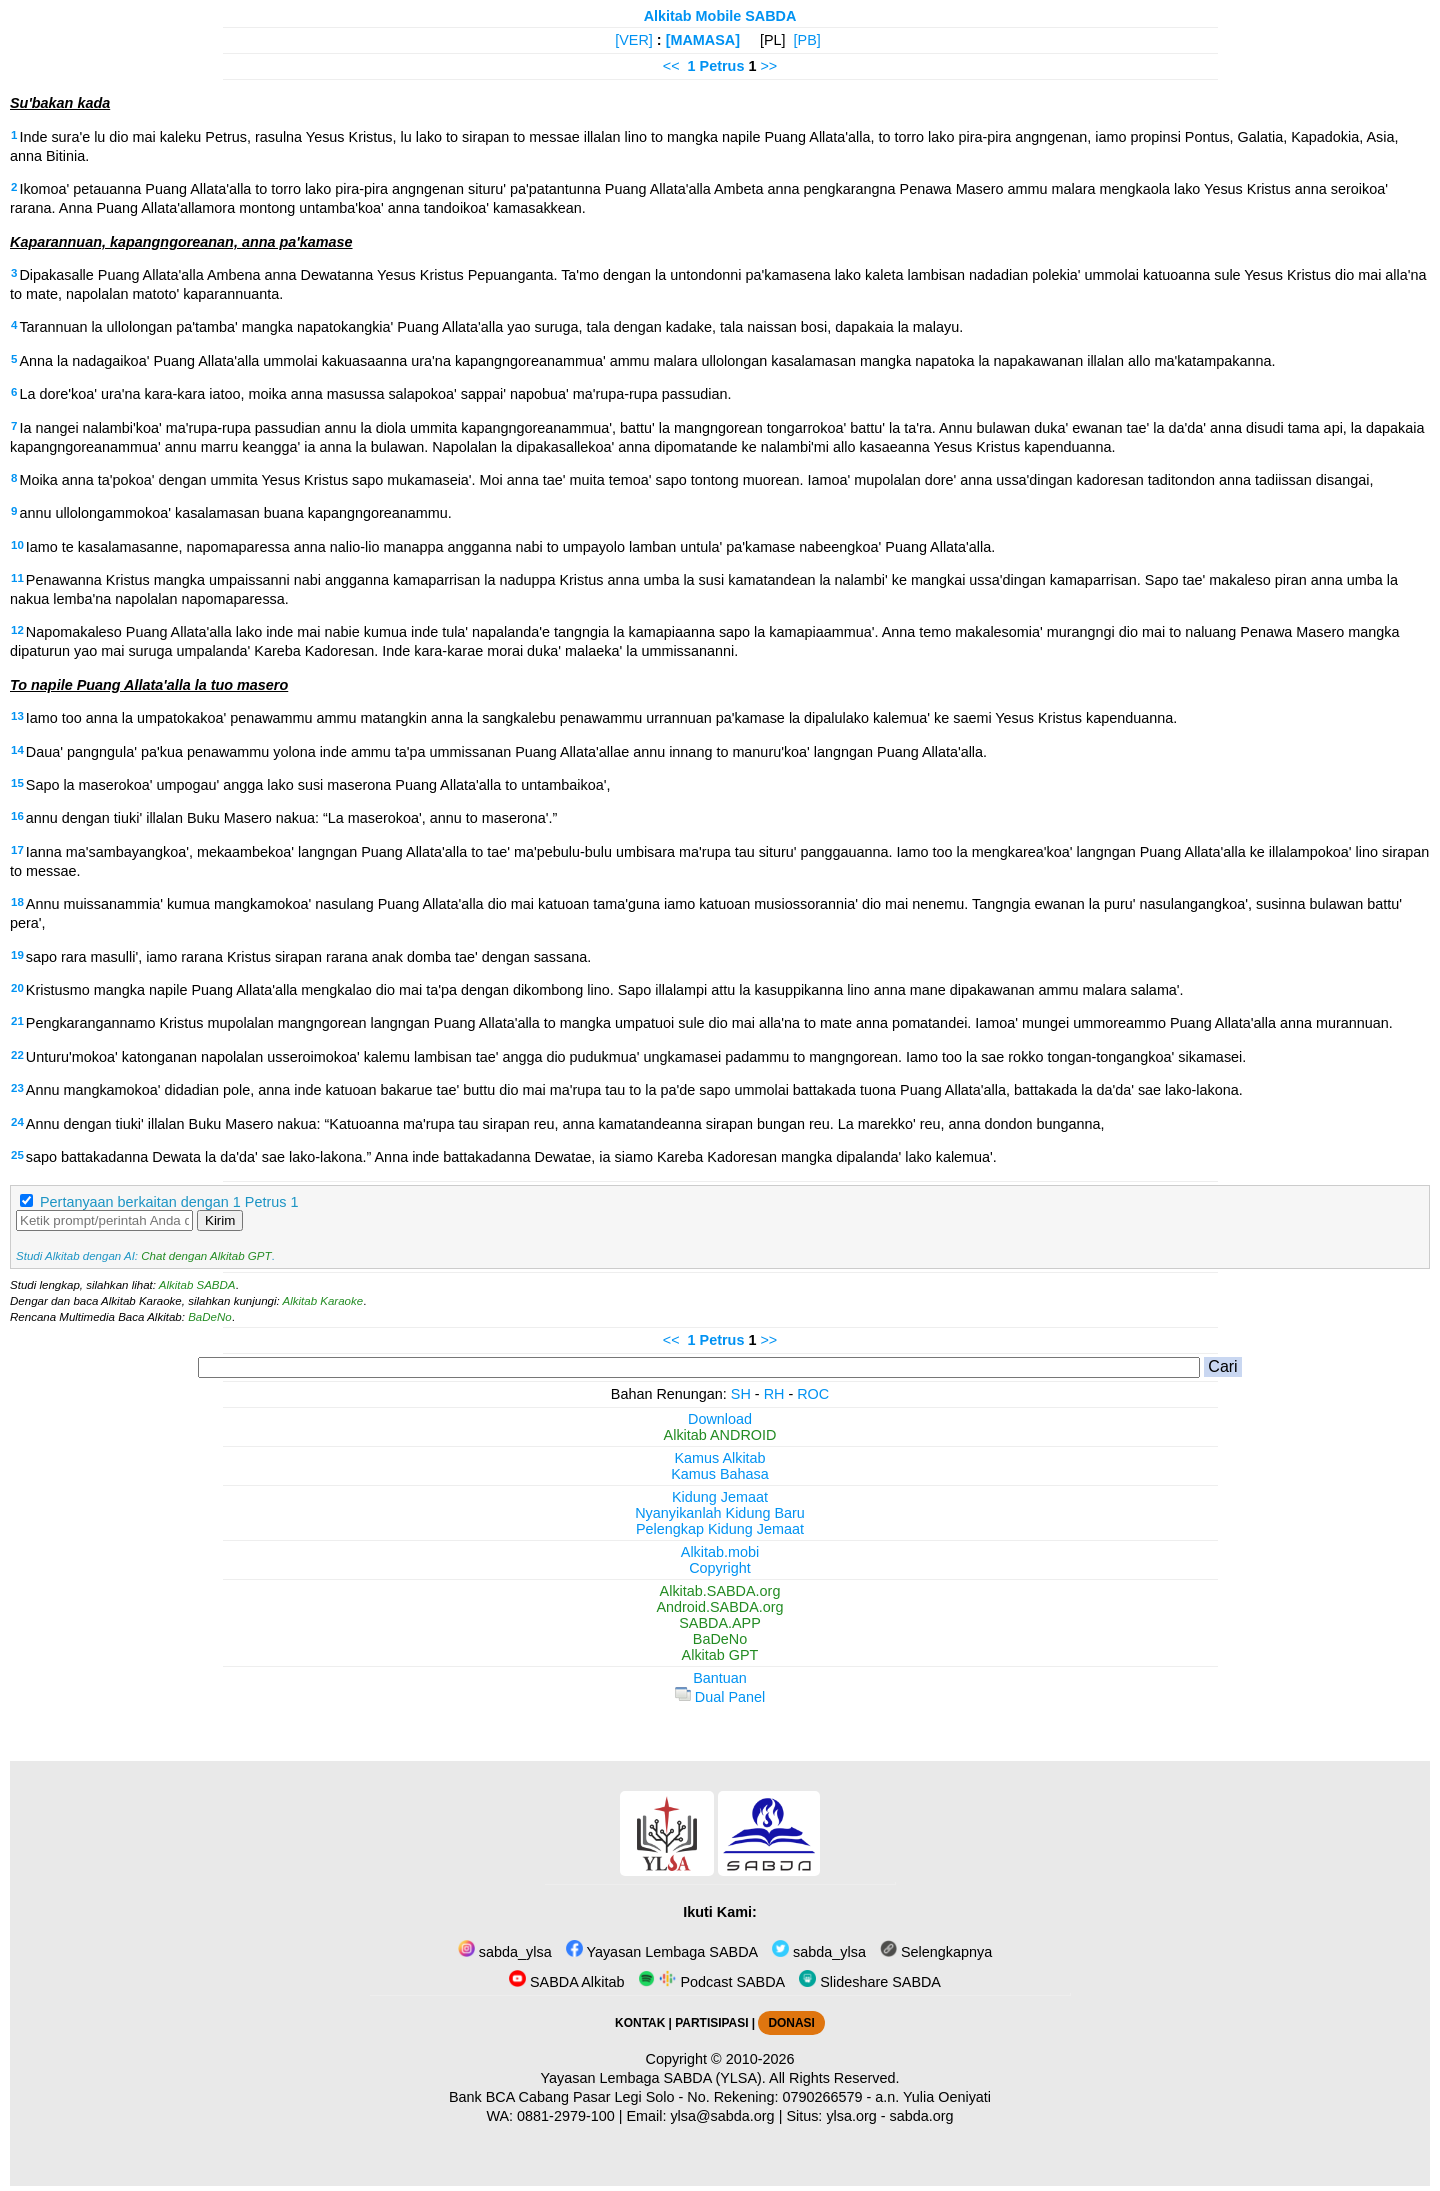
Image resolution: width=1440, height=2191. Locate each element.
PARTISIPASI (711, 2023)
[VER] (634, 40)
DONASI (791, 2023)
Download (720, 1419)
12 (17, 630)
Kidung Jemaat (720, 1497)
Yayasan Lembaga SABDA (662, 1952)
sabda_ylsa (505, 1952)
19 (17, 955)
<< (671, 66)
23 (17, 1088)
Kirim (220, 1220)
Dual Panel (720, 1697)
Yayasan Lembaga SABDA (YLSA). (653, 2078)
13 (17, 716)
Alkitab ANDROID (720, 1435)
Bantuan (720, 1678)
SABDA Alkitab (566, 1982)
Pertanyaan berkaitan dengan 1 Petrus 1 (169, 1202)
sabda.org (922, 2116)
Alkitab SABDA (197, 1285)
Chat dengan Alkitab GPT (206, 1256)
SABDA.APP (720, 1623)
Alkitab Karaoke (323, 1301)
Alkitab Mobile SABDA (720, 16)
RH (774, 1394)
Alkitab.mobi (720, 1552)
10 (17, 545)
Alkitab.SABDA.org (720, 1591)
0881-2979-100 (566, 2116)
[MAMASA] (703, 40)
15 (17, 783)
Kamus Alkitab (719, 1458)
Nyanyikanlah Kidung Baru (720, 1513)
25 (17, 1155)
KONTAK (640, 2023)
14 (17, 750)
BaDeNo (210, 1317)
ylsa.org (851, 2116)
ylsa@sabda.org (722, 2116)
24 (17, 1122)
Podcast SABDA (711, 1982)
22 (17, 1055)
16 (17, 816)
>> (768, 66)
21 (17, 1021)
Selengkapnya (936, 1952)
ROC (813, 1394)
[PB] (807, 40)
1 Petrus (716, 66)
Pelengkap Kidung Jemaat (720, 1529)
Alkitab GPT (720, 1655)
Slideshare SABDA (870, 1982)
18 (17, 902)
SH (741, 1394)
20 (17, 988)
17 (17, 850)
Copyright (720, 1568)
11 (17, 578)
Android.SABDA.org (719, 1607)
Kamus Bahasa (720, 1474)
